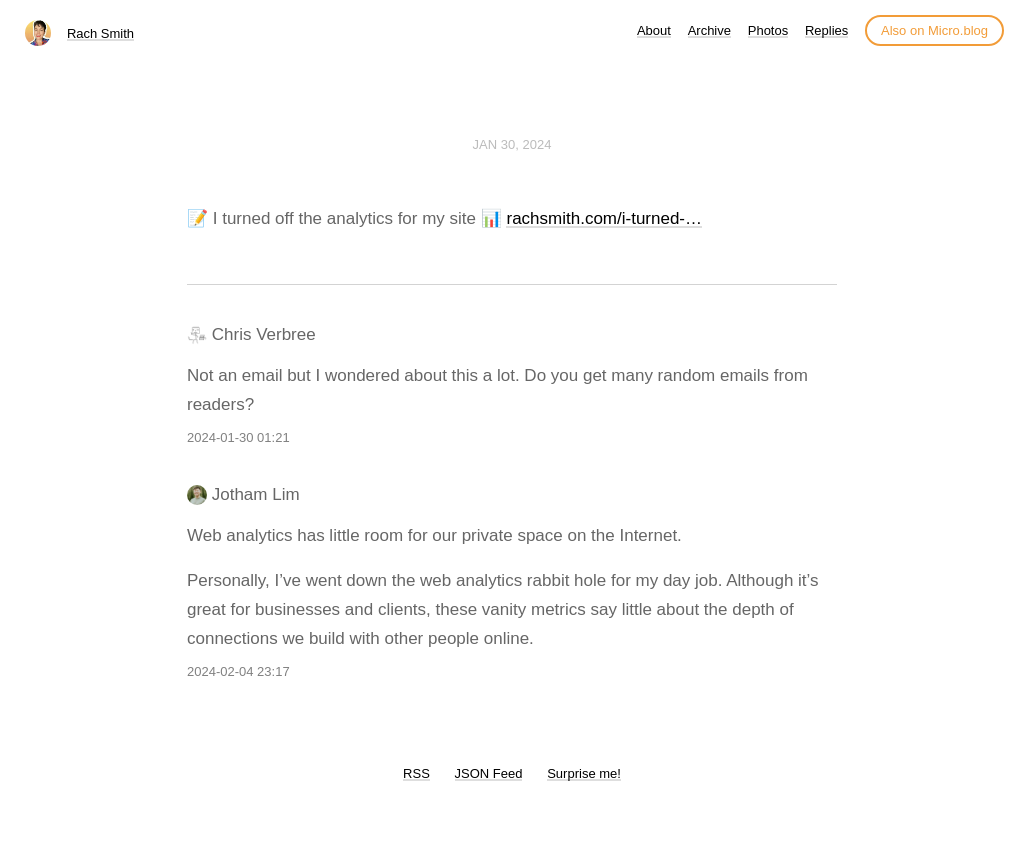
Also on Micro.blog (934, 30)
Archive (709, 30)
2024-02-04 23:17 (238, 671)
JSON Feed (489, 773)
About (654, 30)
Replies (826, 30)
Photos (768, 30)
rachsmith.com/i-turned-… (604, 218)
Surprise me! (584, 773)
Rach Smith (100, 33)
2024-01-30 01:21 (238, 437)
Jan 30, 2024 (512, 144)
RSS (416, 773)
